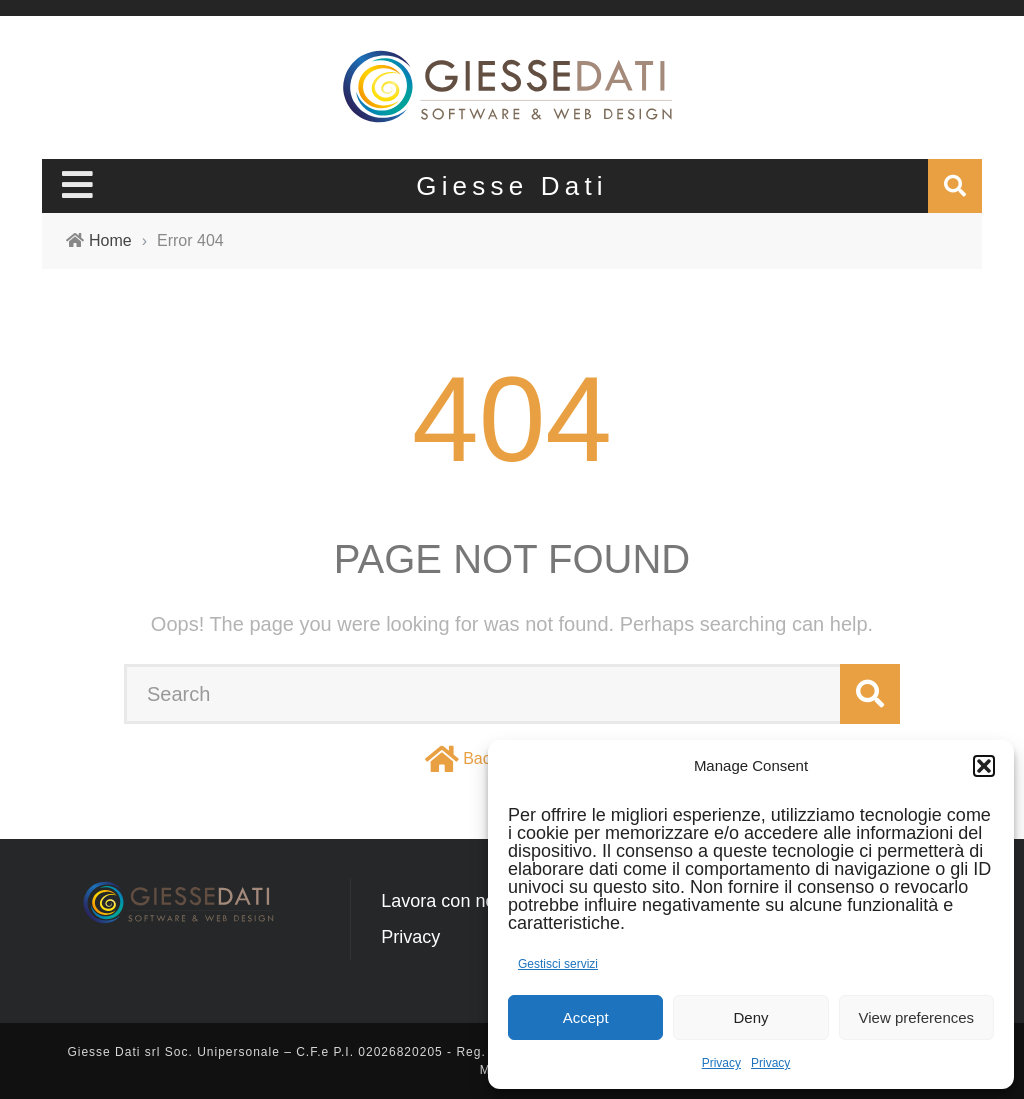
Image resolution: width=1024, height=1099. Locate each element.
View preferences (917, 1017)
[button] (984, 766)
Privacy (721, 1063)
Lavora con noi (440, 901)
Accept (586, 1017)
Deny (750, 1017)
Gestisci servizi (558, 964)
